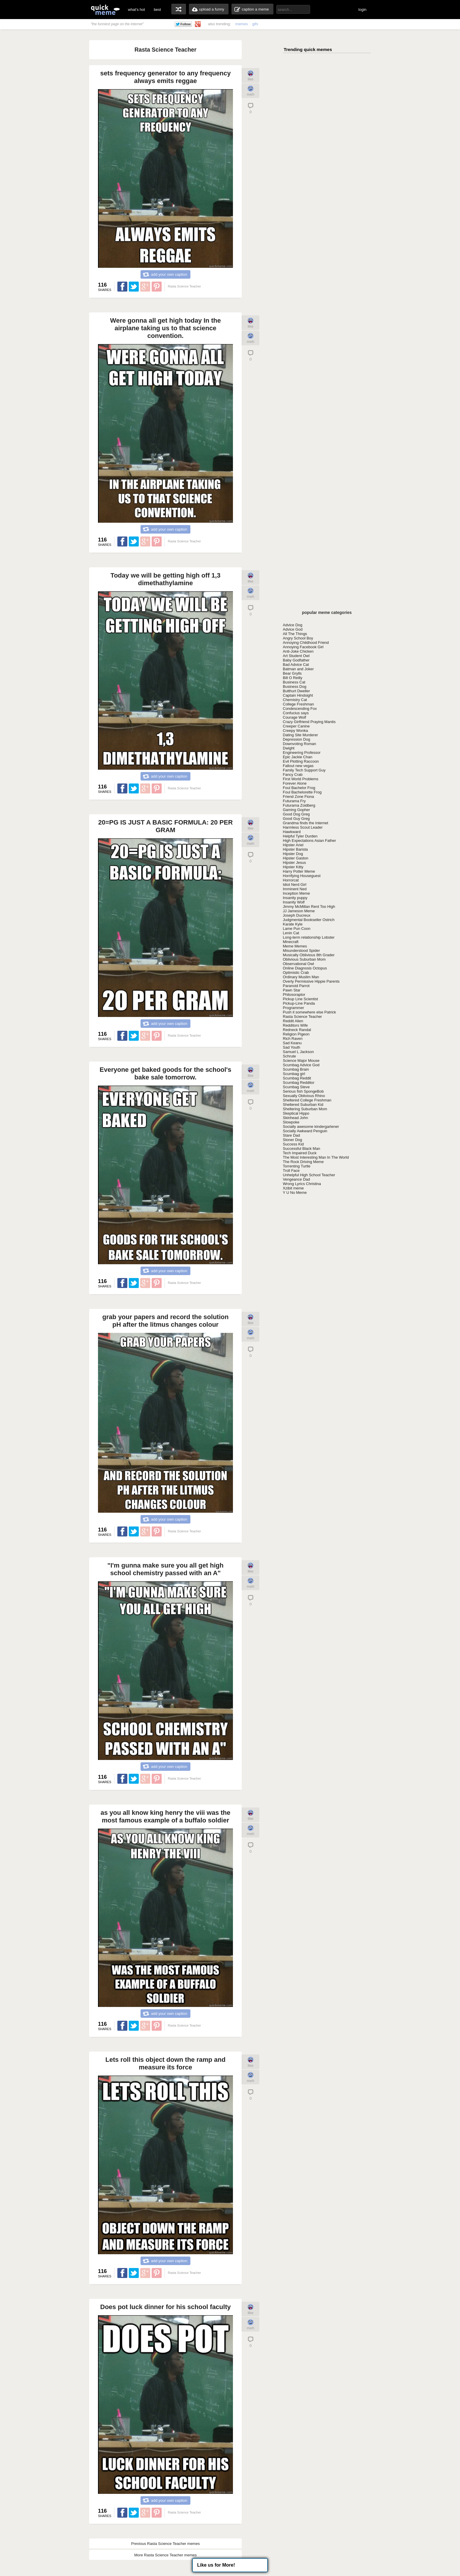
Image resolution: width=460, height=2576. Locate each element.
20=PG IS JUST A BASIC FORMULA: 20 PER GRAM (165, 826)
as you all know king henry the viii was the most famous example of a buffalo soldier (166, 1816)
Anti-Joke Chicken (298, 651)
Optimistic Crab (296, 972)
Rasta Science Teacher (302, 1016)
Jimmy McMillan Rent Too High (309, 906)
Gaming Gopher (296, 810)
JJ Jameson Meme (299, 911)
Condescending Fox (300, 708)
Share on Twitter (134, 287)
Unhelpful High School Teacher (309, 1175)
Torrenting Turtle (296, 1166)
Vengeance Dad (296, 1179)
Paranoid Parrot (296, 986)
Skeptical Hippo (296, 1113)
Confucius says (296, 713)
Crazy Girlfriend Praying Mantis (309, 722)
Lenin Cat (291, 933)
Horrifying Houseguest (302, 876)
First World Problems (300, 779)
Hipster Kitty (293, 867)
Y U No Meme (295, 1192)
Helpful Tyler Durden (300, 836)
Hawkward (292, 832)
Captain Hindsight (298, 695)
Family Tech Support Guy (304, 770)
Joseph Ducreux (296, 915)
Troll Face (291, 1170)
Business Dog (294, 686)
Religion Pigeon (296, 1034)
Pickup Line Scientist (300, 999)
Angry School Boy (298, 638)
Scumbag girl (294, 1074)
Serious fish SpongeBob (303, 1091)
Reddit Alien (293, 1021)
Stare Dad (291, 1135)
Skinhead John (295, 1118)
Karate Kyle (292, 924)
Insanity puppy (295, 898)
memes (241, 24)
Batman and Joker (298, 669)
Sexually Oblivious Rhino (304, 1096)
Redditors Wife (295, 1025)
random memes (178, 9)
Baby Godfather (296, 660)
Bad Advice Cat (296, 664)
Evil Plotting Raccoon (301, 761)
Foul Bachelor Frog (299, 788)
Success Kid (293, 1144)
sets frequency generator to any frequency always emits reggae (165, 77)
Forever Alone (295, 783)
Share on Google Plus (145, 287)
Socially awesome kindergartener (311, 1126)
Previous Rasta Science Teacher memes (165, 2543)
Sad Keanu (292, 1043)
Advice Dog (292, 625)
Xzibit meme (293, 1188)
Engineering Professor (302, 752)
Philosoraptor (294, 994)
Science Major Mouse (301, 1060)
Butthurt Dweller (296, 691)
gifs (255, 24)
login (362, 9)
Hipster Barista (295, 849)
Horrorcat (291, 880)
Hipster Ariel (293, 845)
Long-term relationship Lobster (308, 937)
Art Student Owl (296, 656)
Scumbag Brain (296, 1069)
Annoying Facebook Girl (303, 647)
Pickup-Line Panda (299, 1003)
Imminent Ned (295, 889)
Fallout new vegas (298, 766)
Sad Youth (291, 1047)
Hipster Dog (293, 854)
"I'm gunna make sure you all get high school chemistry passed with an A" (165, 1569)
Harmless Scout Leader (303, 827)
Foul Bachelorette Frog (302, 792)
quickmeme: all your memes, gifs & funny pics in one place (105, 9)
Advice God (292, 629)
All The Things (295, 634)
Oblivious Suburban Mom (304, 959)
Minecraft (290, 942)
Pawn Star (291, 990)
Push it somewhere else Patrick (309, 1012)
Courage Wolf (294, 717)
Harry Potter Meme (299, 871)
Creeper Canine (296, 726)
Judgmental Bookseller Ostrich (308, 920)
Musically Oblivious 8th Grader (308, 955)
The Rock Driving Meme (303, 1162)
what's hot (136, 9)
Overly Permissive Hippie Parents (311, 981)
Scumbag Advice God (301, 1065)
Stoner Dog (292, 1140)
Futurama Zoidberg (299, 805)
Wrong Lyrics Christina (302, 1184)
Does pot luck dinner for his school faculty (165, 2307)
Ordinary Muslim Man (301, 977)
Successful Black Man (301, 1148)
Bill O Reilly (292, 678)
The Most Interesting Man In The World (316, 1157)
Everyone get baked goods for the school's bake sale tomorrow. (165, 1073)
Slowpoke (291, 1122)
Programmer (293, 1008)
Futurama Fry (294, 801)
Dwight (289, 748)
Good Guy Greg (296, 818)
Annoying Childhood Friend (306, 642)
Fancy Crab (292, 774)
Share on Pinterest (157, 287)
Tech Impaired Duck (300, 1153)
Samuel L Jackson (298, 1052)
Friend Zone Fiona (298, 796)
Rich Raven (292, 1038)
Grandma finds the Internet (305, 823)
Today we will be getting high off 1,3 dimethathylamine (166, 579)
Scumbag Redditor (298, 1082)
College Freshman (298, 704)
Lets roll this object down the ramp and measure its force (165, 2063)
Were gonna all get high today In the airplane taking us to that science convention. (165, 328)
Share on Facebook (122, 287)
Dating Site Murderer (300, 735)
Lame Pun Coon (296, 928)
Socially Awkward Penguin (305, 1131)
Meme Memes (295, 946)
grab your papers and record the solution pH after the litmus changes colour (165, 1320)
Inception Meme (296, 893)
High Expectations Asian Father (309, 840)
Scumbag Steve (296, 1087)
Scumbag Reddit (297, 1078)
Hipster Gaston (295, 858)
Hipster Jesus (294, 862)
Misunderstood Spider (301, 950)
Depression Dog (296, 739)
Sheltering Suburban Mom (305, 1109)
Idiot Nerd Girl (294, 884)
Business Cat (294, 682)
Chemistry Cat (295, 700)
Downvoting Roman (299, 744)
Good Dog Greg (296, 814)
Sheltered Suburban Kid (303, 1104)
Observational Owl (298, 964)
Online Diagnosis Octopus (305, 968)
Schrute (289, 1056)
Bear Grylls (292, 673)
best (157, 9)
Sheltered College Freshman (307, 1100)
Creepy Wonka (295, 730)
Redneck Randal (297, 1030)
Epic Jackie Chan (297, 757)
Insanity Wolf (294, 902)
